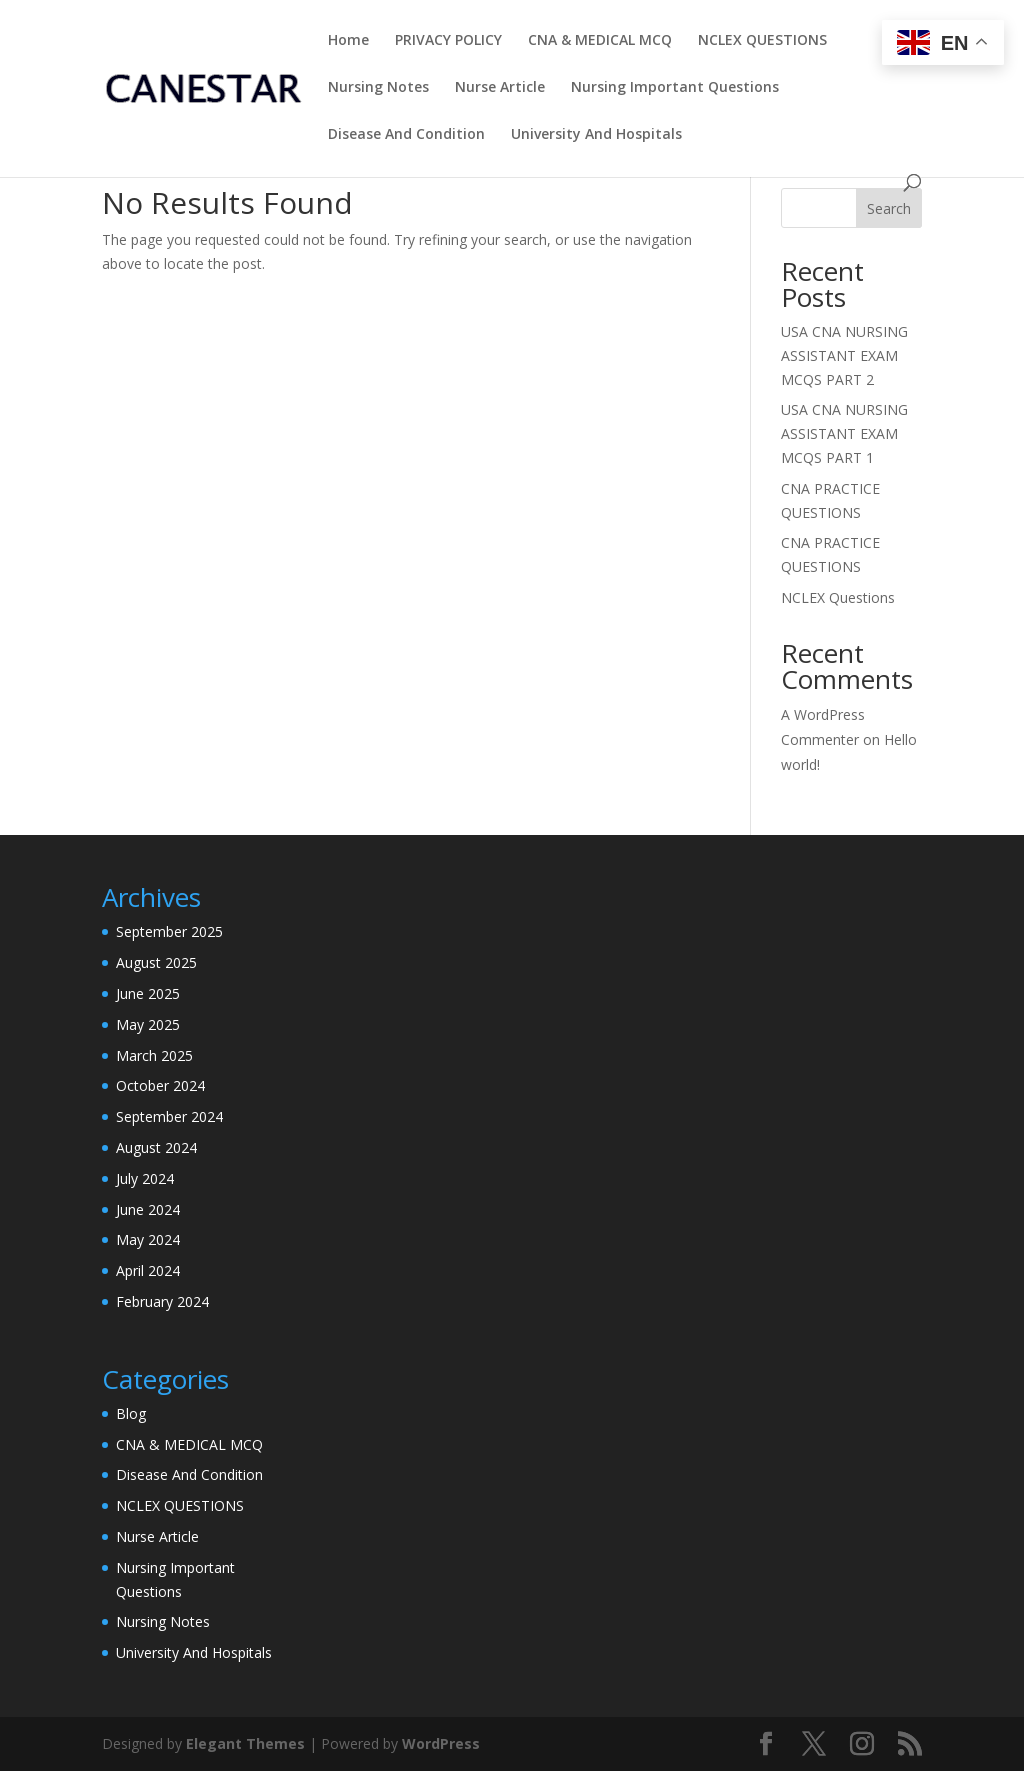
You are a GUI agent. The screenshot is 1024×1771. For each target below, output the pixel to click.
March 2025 (154, 1055)
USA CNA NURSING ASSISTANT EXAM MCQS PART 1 (844, 433)
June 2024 (148, 1209)
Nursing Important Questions (675, 88)
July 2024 (145, 1178)
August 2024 (156, 1147)
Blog (131, 1413)
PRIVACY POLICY (448, 41)
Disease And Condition (406, 135)
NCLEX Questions (838, 597)
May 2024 (148, 1239)
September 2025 (169, 931)
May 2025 (148, 1024)
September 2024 (169, 1116)
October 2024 (160, 1085)
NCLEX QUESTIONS (762, 41)
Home (348, 41)
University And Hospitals (596, 135)
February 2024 (162, 1301)
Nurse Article (500, 88)
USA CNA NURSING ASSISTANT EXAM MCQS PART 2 (844, 355)
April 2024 (148, 1270)
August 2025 (156, 962)
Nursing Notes (378, 88)
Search (889, 208)
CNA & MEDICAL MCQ (600, 41)
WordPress (441, 1743)
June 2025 (148, 993)
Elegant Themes (245, 1743)
